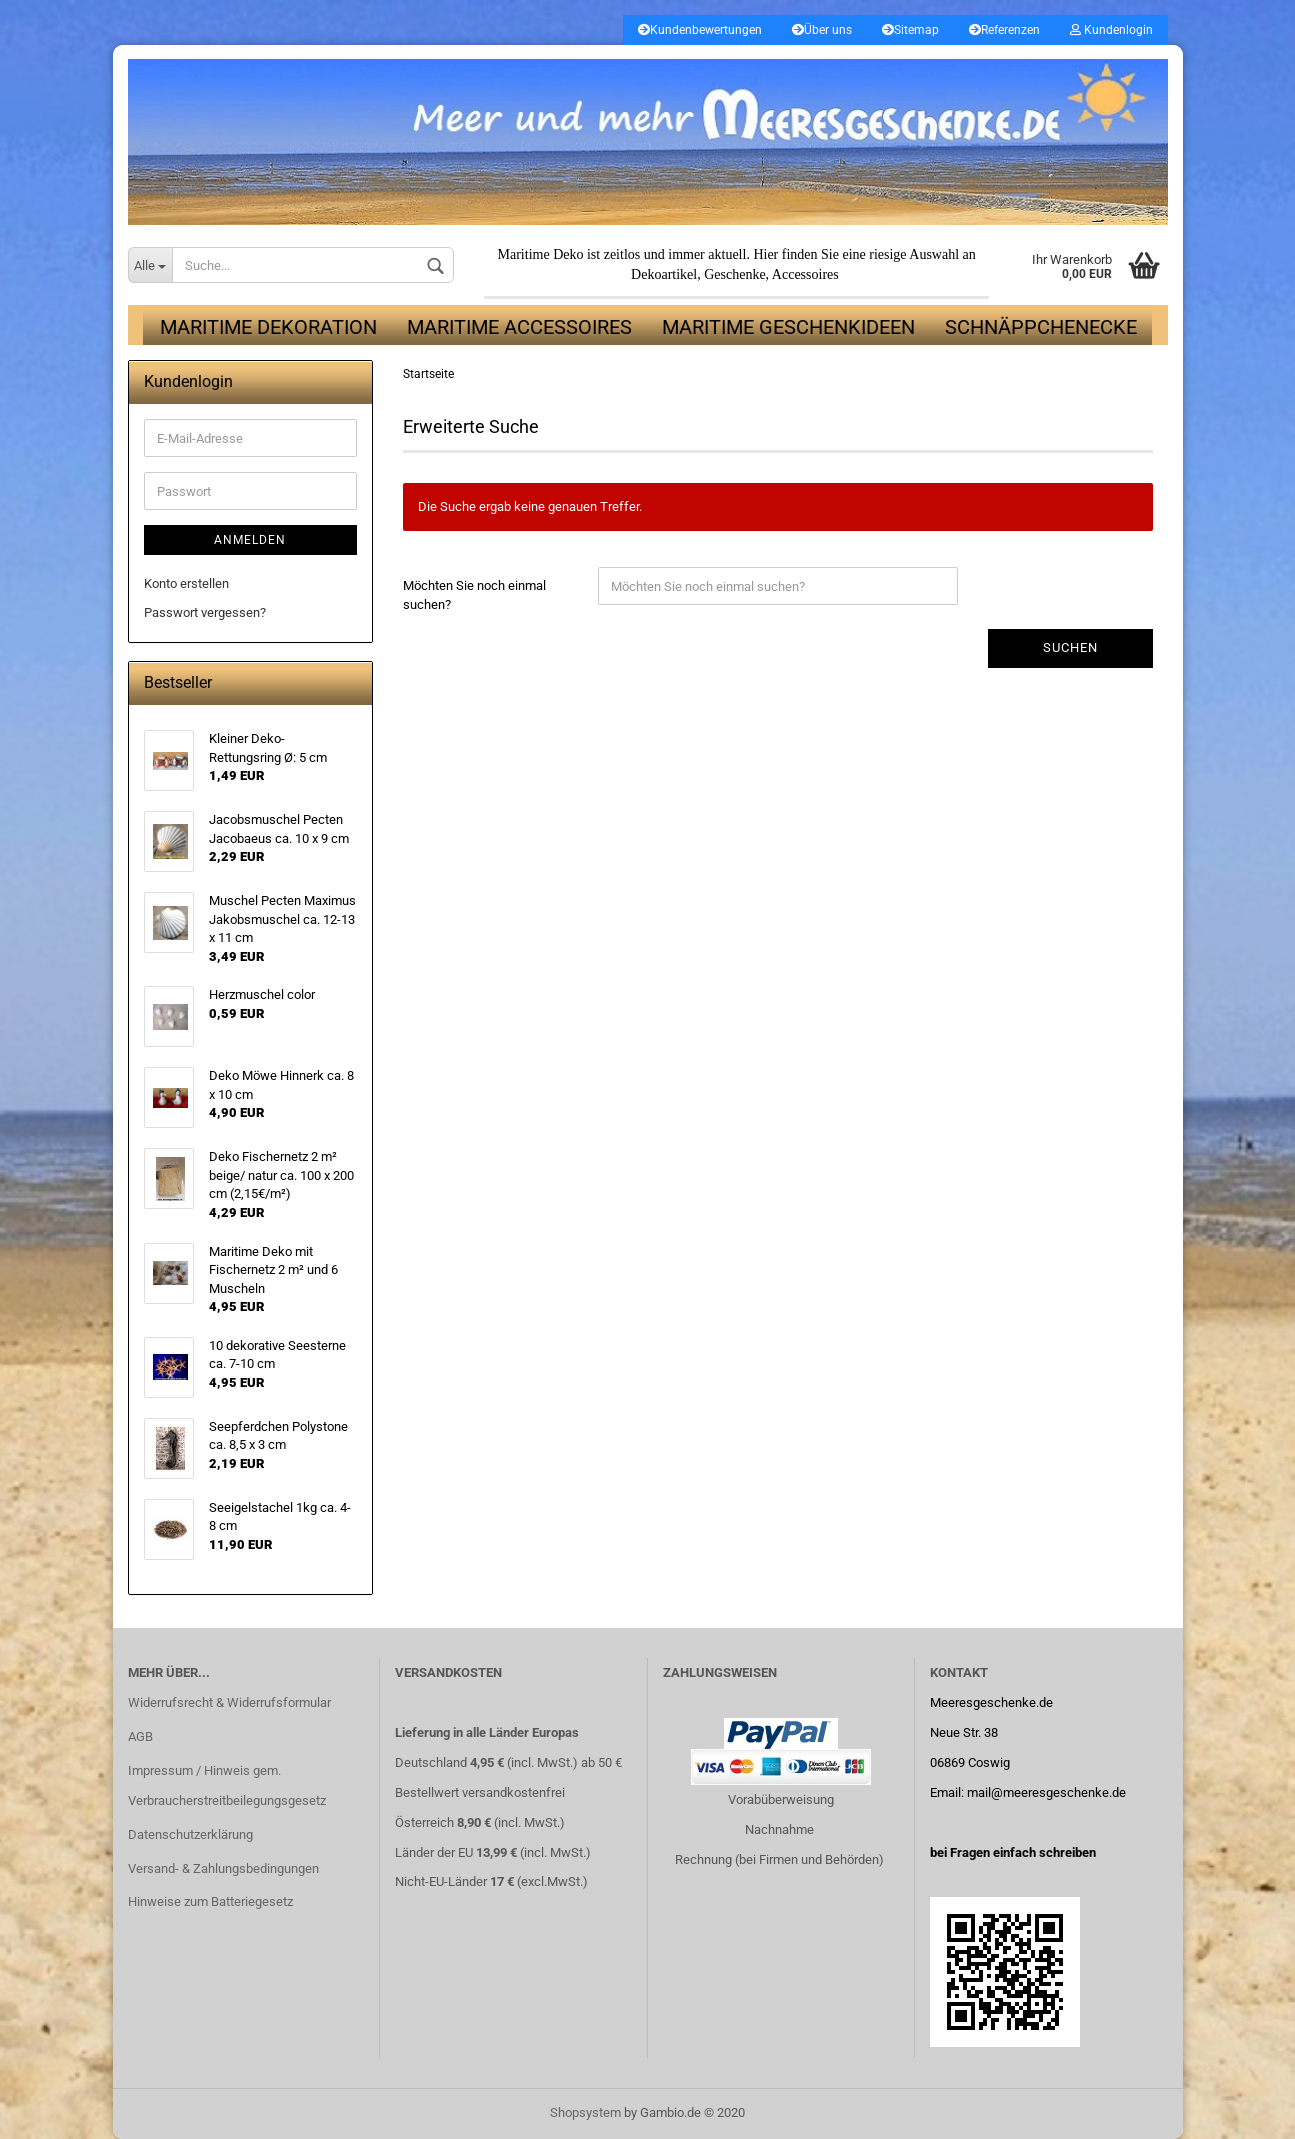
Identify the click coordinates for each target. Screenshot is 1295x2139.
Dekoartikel (664, 275)
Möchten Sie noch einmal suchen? (474, 596)
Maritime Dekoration (268, 328)
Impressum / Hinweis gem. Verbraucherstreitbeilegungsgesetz (227, 1786)
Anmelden (250, 541)
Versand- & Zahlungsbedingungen (223, 1868)
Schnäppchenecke (1041, 328)
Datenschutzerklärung (190, 1834)
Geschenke (734, 275)
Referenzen (1004, 30)
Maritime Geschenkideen (788, 328)
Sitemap (910, 30)
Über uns (822, 30)
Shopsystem (585, 2112)
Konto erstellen (186, 584)
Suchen (1070, 648)
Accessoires (805, 275)
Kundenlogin (1111, 30)
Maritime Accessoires (519, 328)
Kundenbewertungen (700, 30)
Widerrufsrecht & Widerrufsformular (229, 1703)
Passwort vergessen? (205, 612)
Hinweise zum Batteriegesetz (210, 1902)
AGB (140, 1737)
